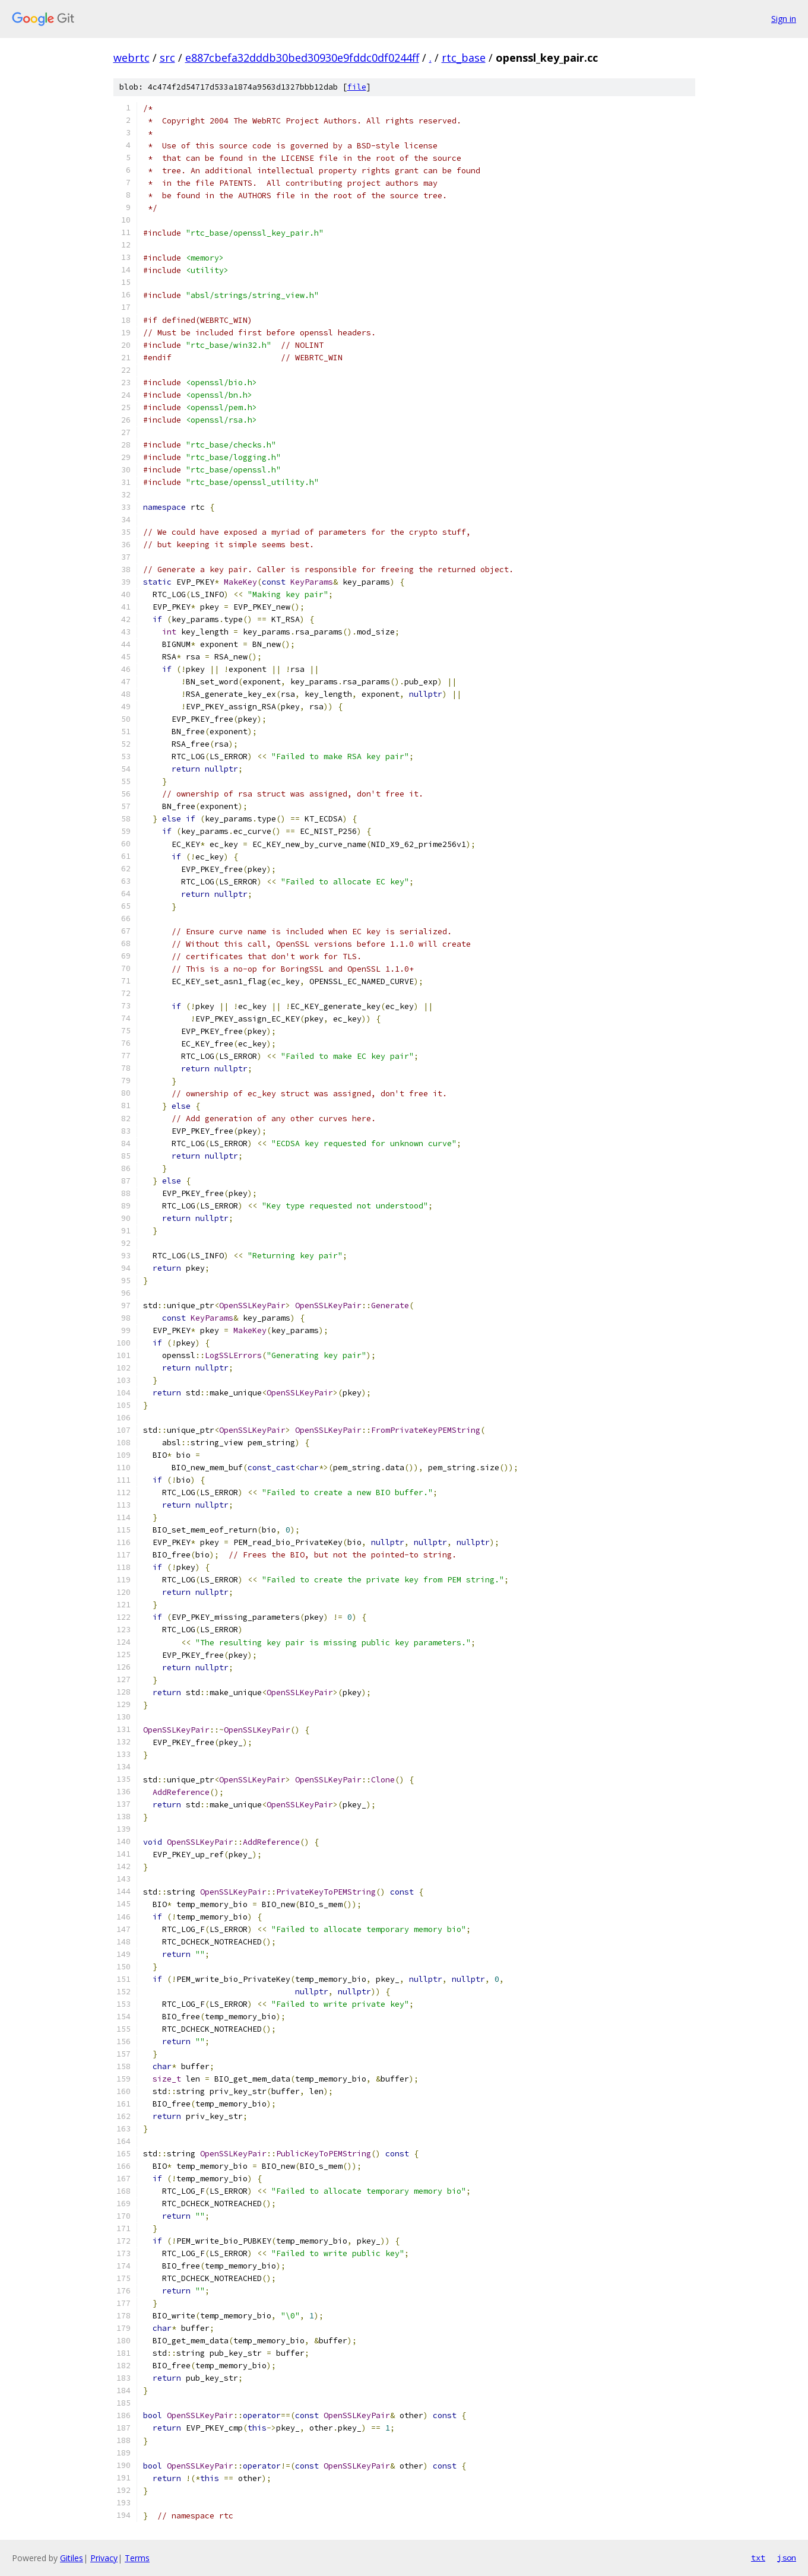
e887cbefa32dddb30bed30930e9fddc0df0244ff (302, 57)
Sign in (783, 18)
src (167, 57)
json (786, 2557)
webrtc (131, 57)
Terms (137, 2558)
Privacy (104, 2558)
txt (758, 2557)
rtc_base (464, 57)
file (356, 87)
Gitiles (71, 2558)
